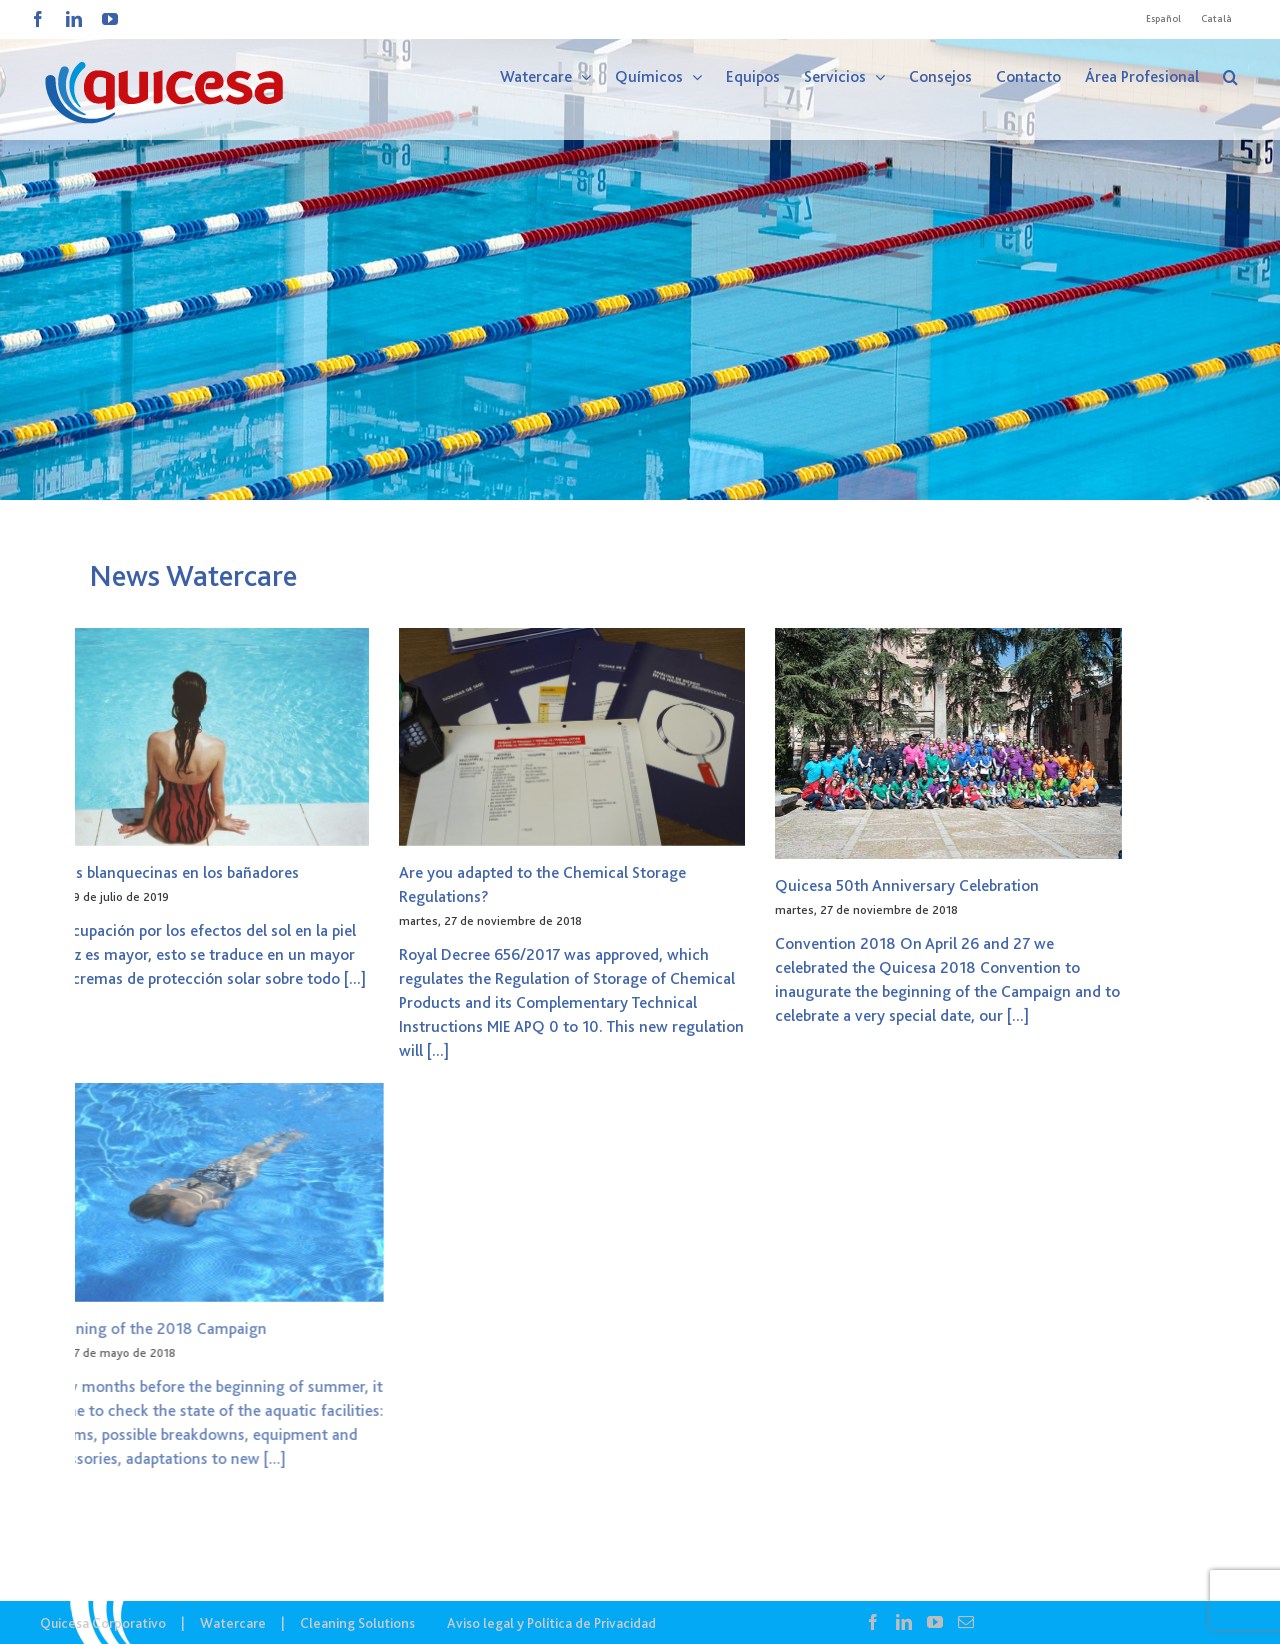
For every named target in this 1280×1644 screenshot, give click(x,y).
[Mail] (966, 1622)
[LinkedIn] (904, 1622)
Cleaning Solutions (357, 1623)
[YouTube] (935, 1622)
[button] (1230, 77)
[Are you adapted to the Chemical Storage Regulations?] (362, 737)
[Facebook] (873, 1622)
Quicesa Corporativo (103, 1623)
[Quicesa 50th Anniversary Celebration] (738, 743)
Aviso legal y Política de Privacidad (551, 1623)
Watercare (233, 1623)
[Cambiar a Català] (1216, 19)
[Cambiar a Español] (1163, 19)
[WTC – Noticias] (640, 250)
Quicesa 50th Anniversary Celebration (697, 886)
